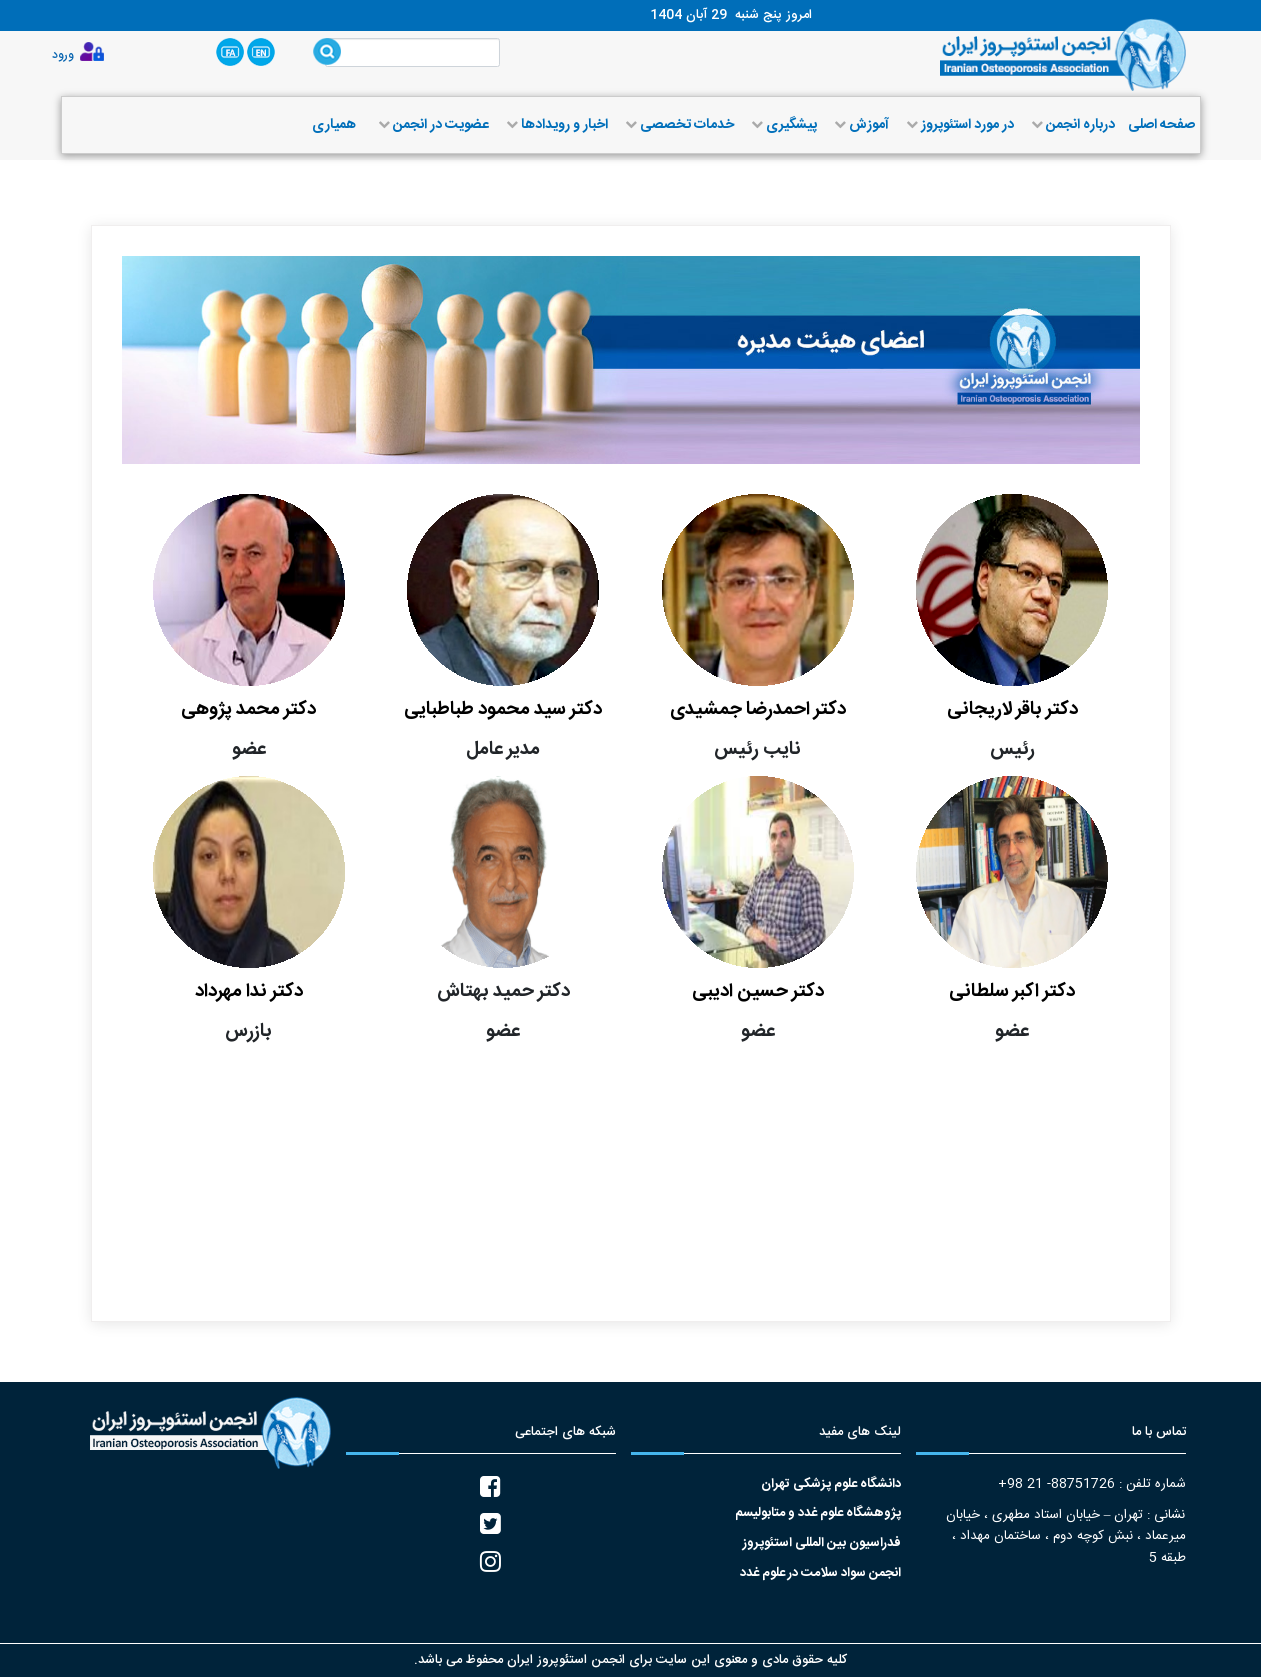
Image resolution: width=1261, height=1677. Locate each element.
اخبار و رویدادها (555, 125)
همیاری (334, 125)
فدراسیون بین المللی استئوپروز (822, 1543)
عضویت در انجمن (431, 125)
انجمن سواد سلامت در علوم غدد (820, 1573)
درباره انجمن (1071, 125)
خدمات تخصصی (677, 125)
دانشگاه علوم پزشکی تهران (831, 1484)
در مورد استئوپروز (958, 125)
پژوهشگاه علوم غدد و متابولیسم (818, 1513)
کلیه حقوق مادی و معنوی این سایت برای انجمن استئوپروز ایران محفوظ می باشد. (630, 1660)
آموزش (859, 125)
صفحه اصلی (1161, 125)
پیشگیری (782, 125)
